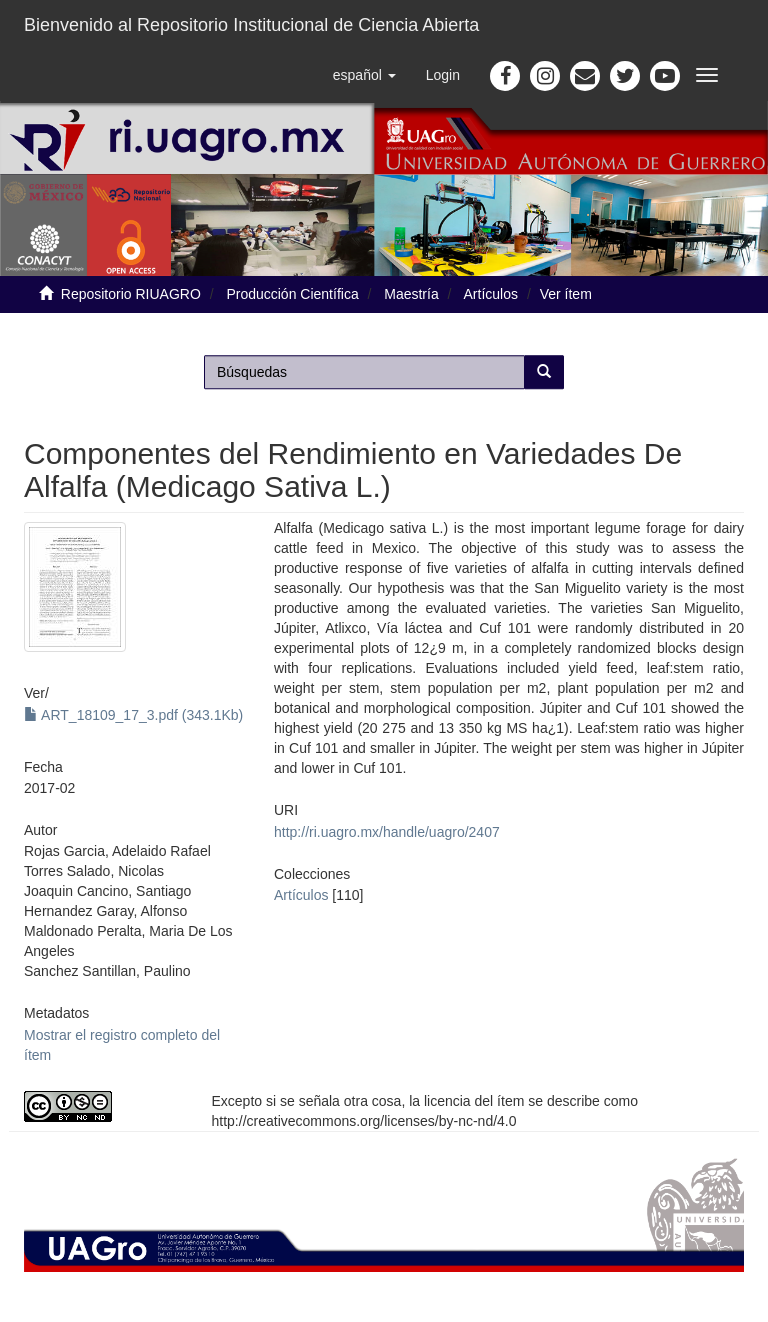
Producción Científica (292, 294)
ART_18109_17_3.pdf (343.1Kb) (133, 715)
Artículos (491, 294)
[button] (364, 75)
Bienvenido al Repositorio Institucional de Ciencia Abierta (251, 25)
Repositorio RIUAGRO (131, 294)
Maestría (411, 294)
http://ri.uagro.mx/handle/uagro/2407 (387, 832)
